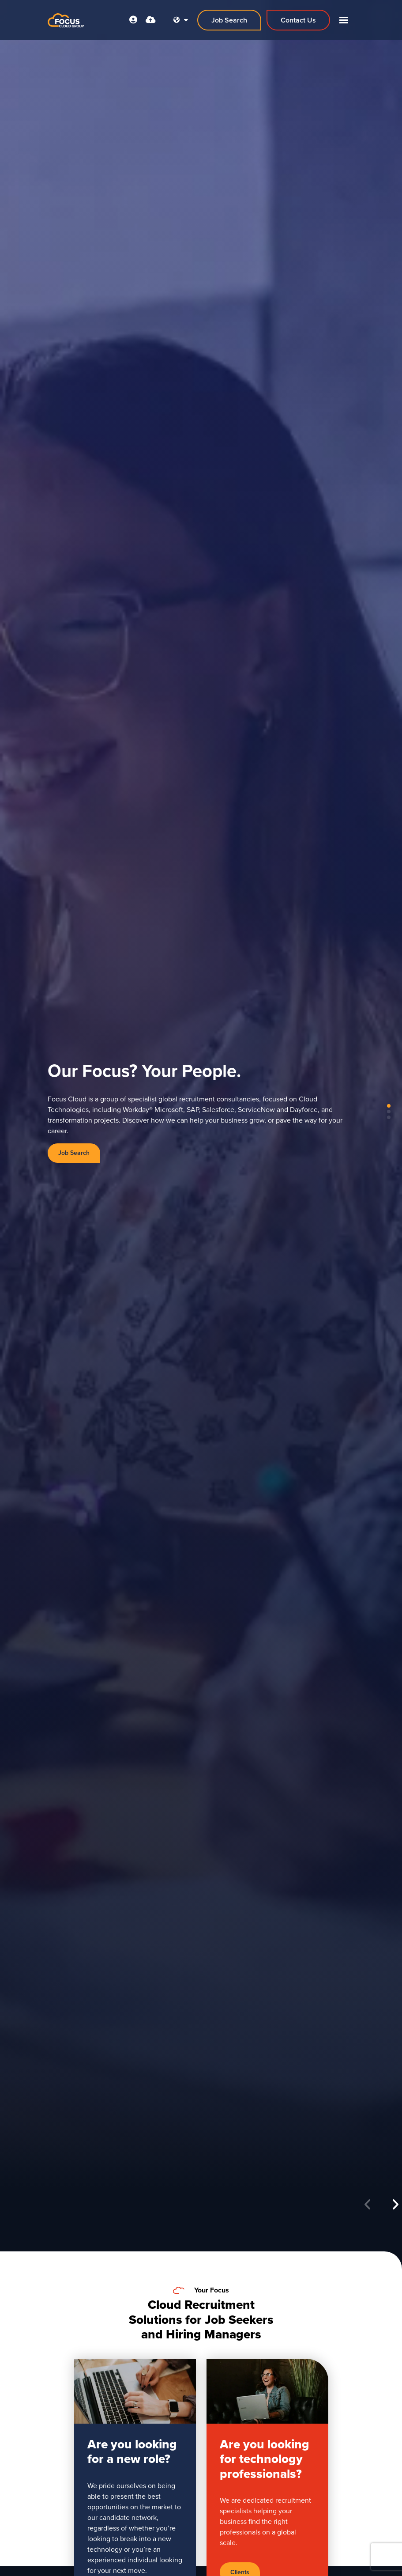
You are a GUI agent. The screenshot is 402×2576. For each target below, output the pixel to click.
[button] (395, 2205)
